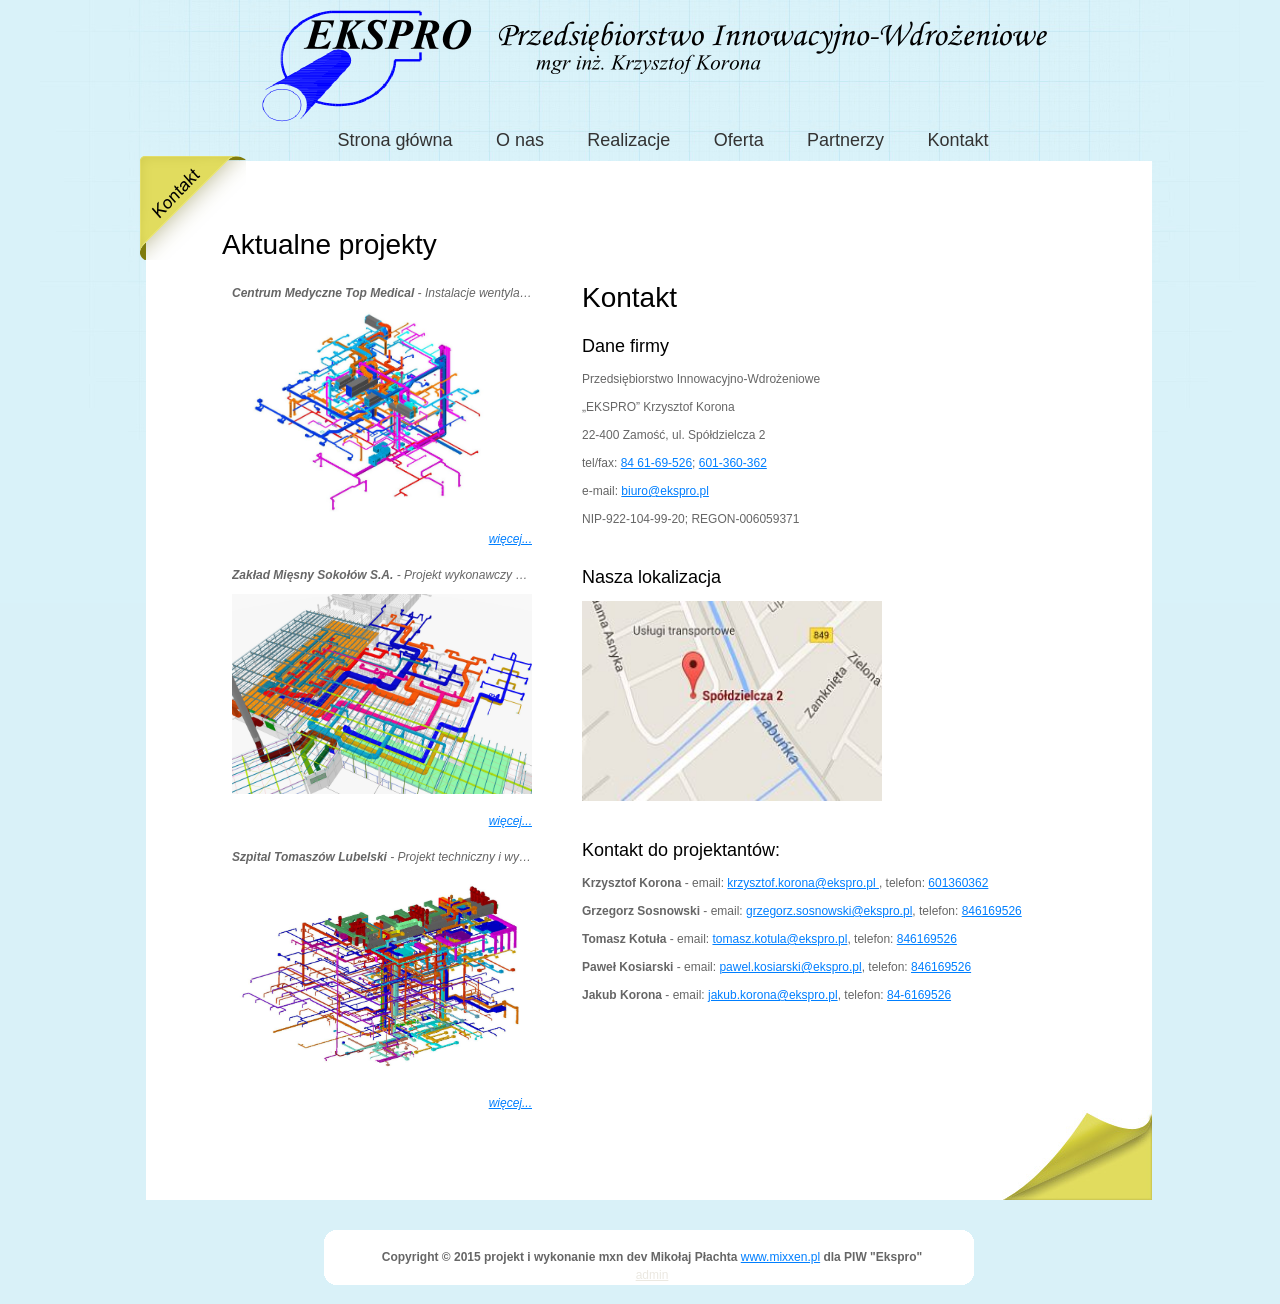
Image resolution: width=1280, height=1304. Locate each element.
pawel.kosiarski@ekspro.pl (790, 967)
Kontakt (957, 140)
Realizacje (628, 140)
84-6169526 (919, 995)
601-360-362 (733, 463)
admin (652, 1275)
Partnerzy (845, 140)
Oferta (739, 140)
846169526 (992, 911)
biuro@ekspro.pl (665, 491)
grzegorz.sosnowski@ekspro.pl (829, 911)
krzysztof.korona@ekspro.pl (803, 883)
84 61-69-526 (656, 463)
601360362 (958, 883)
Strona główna (395, 140)
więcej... (510, 539)
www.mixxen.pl (780, 1257)
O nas (520, 140)
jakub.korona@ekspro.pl (773, 995)
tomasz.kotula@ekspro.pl (779, 939)
